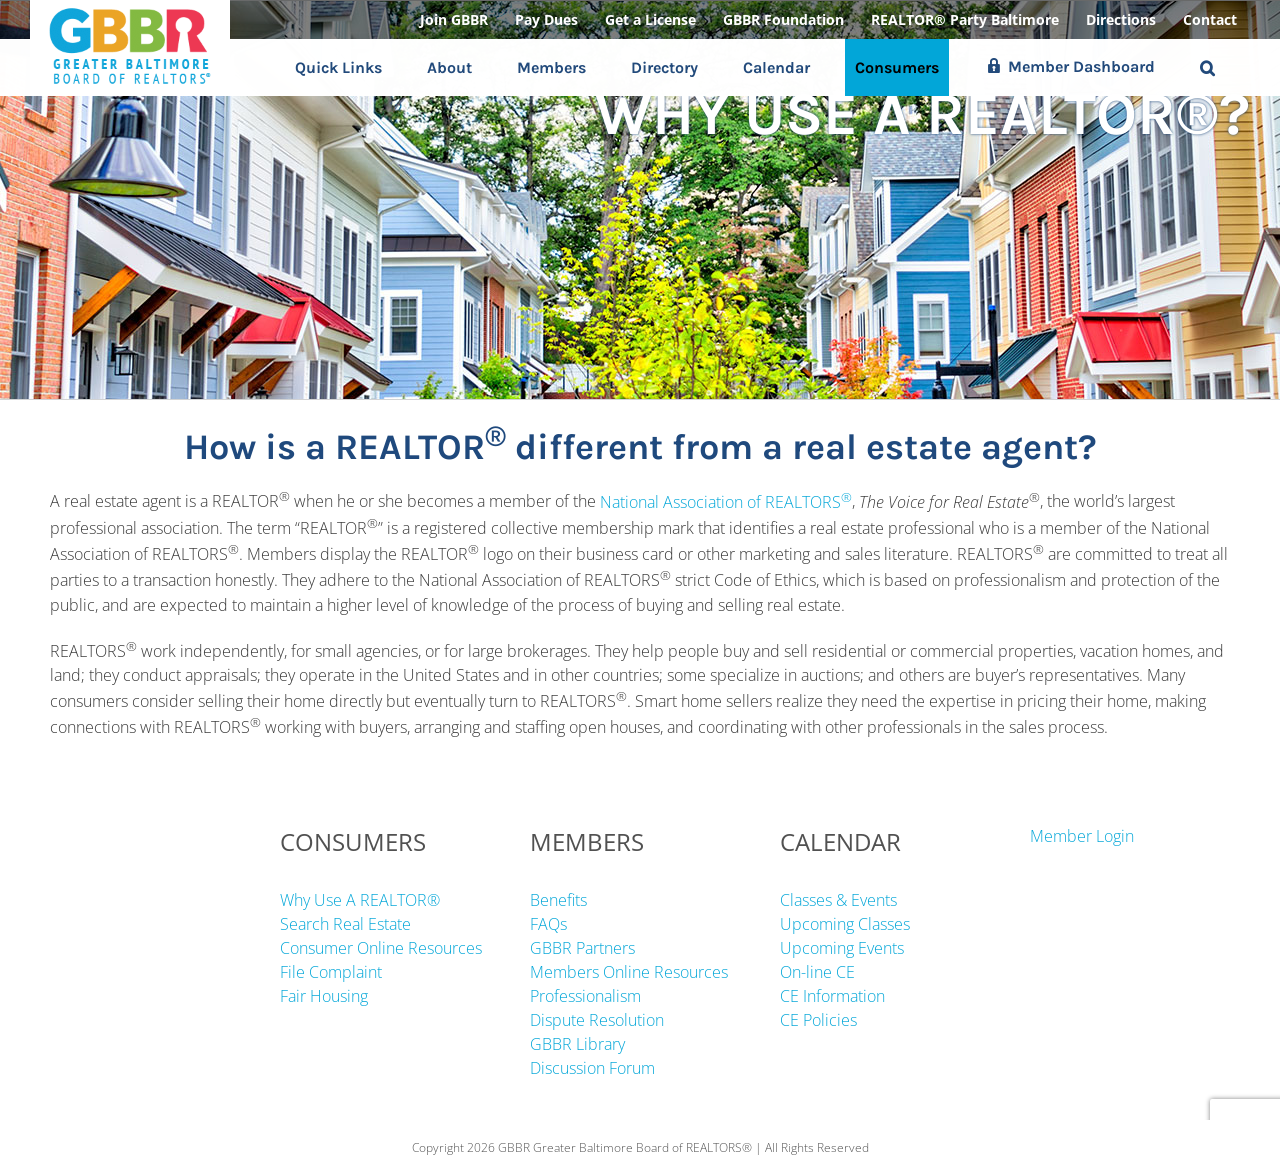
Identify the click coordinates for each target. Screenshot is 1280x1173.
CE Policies (818, 1020)
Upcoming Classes (845, 924)
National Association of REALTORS (726, 502)
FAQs (548, 924)
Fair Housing (324, 996)
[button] (1207, 67)
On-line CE (817, 972)
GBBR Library (577, 1044)
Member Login (1082, 836)
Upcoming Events (842, 948)
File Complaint (331, 972)
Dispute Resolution (597, 1020)
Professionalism (585, 996)
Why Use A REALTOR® (360, 900)
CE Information (832, 996)
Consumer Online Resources (381, 948)
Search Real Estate (345, 924)
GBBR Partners (582, 948)
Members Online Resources (629, 972)
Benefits (558, 900)
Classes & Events (838, 900)
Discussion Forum (592, 1068)
